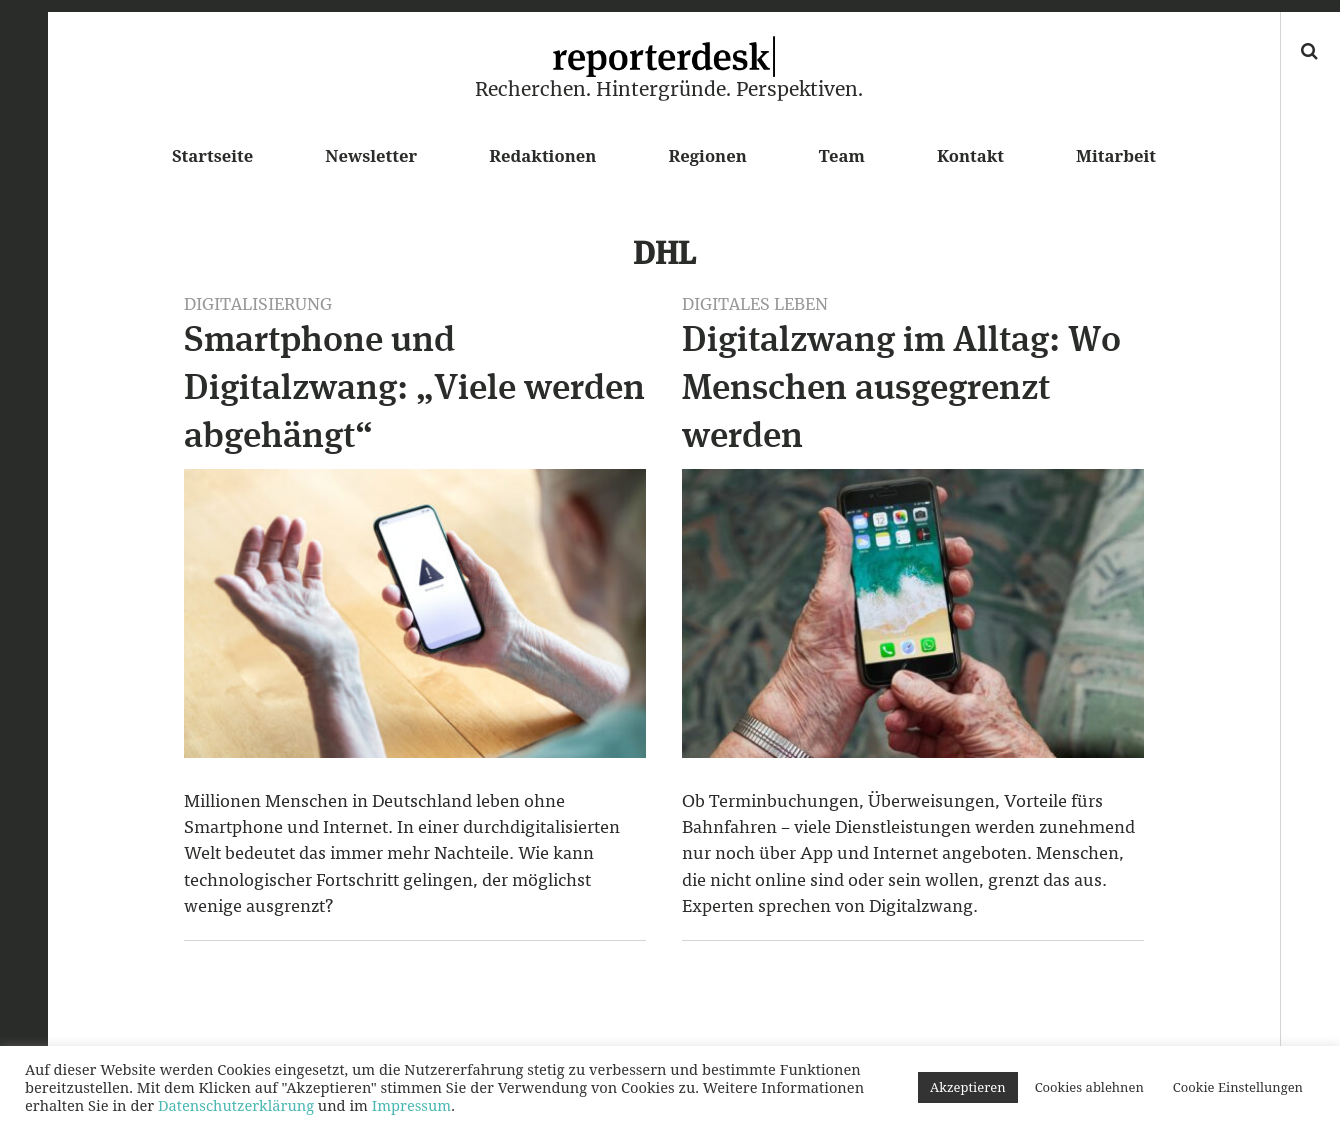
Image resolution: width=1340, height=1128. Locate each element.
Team (842, 155)
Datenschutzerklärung (236, 1105)
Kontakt (970, 155)
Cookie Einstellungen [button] (1238, 1087)
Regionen (707, 155)
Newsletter (371, 155)
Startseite (212, 155)
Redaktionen (542, 155)
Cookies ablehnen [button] (1089, 1087)
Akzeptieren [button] (968, 1087)
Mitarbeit (1116, 155)
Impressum (411, 1105)
